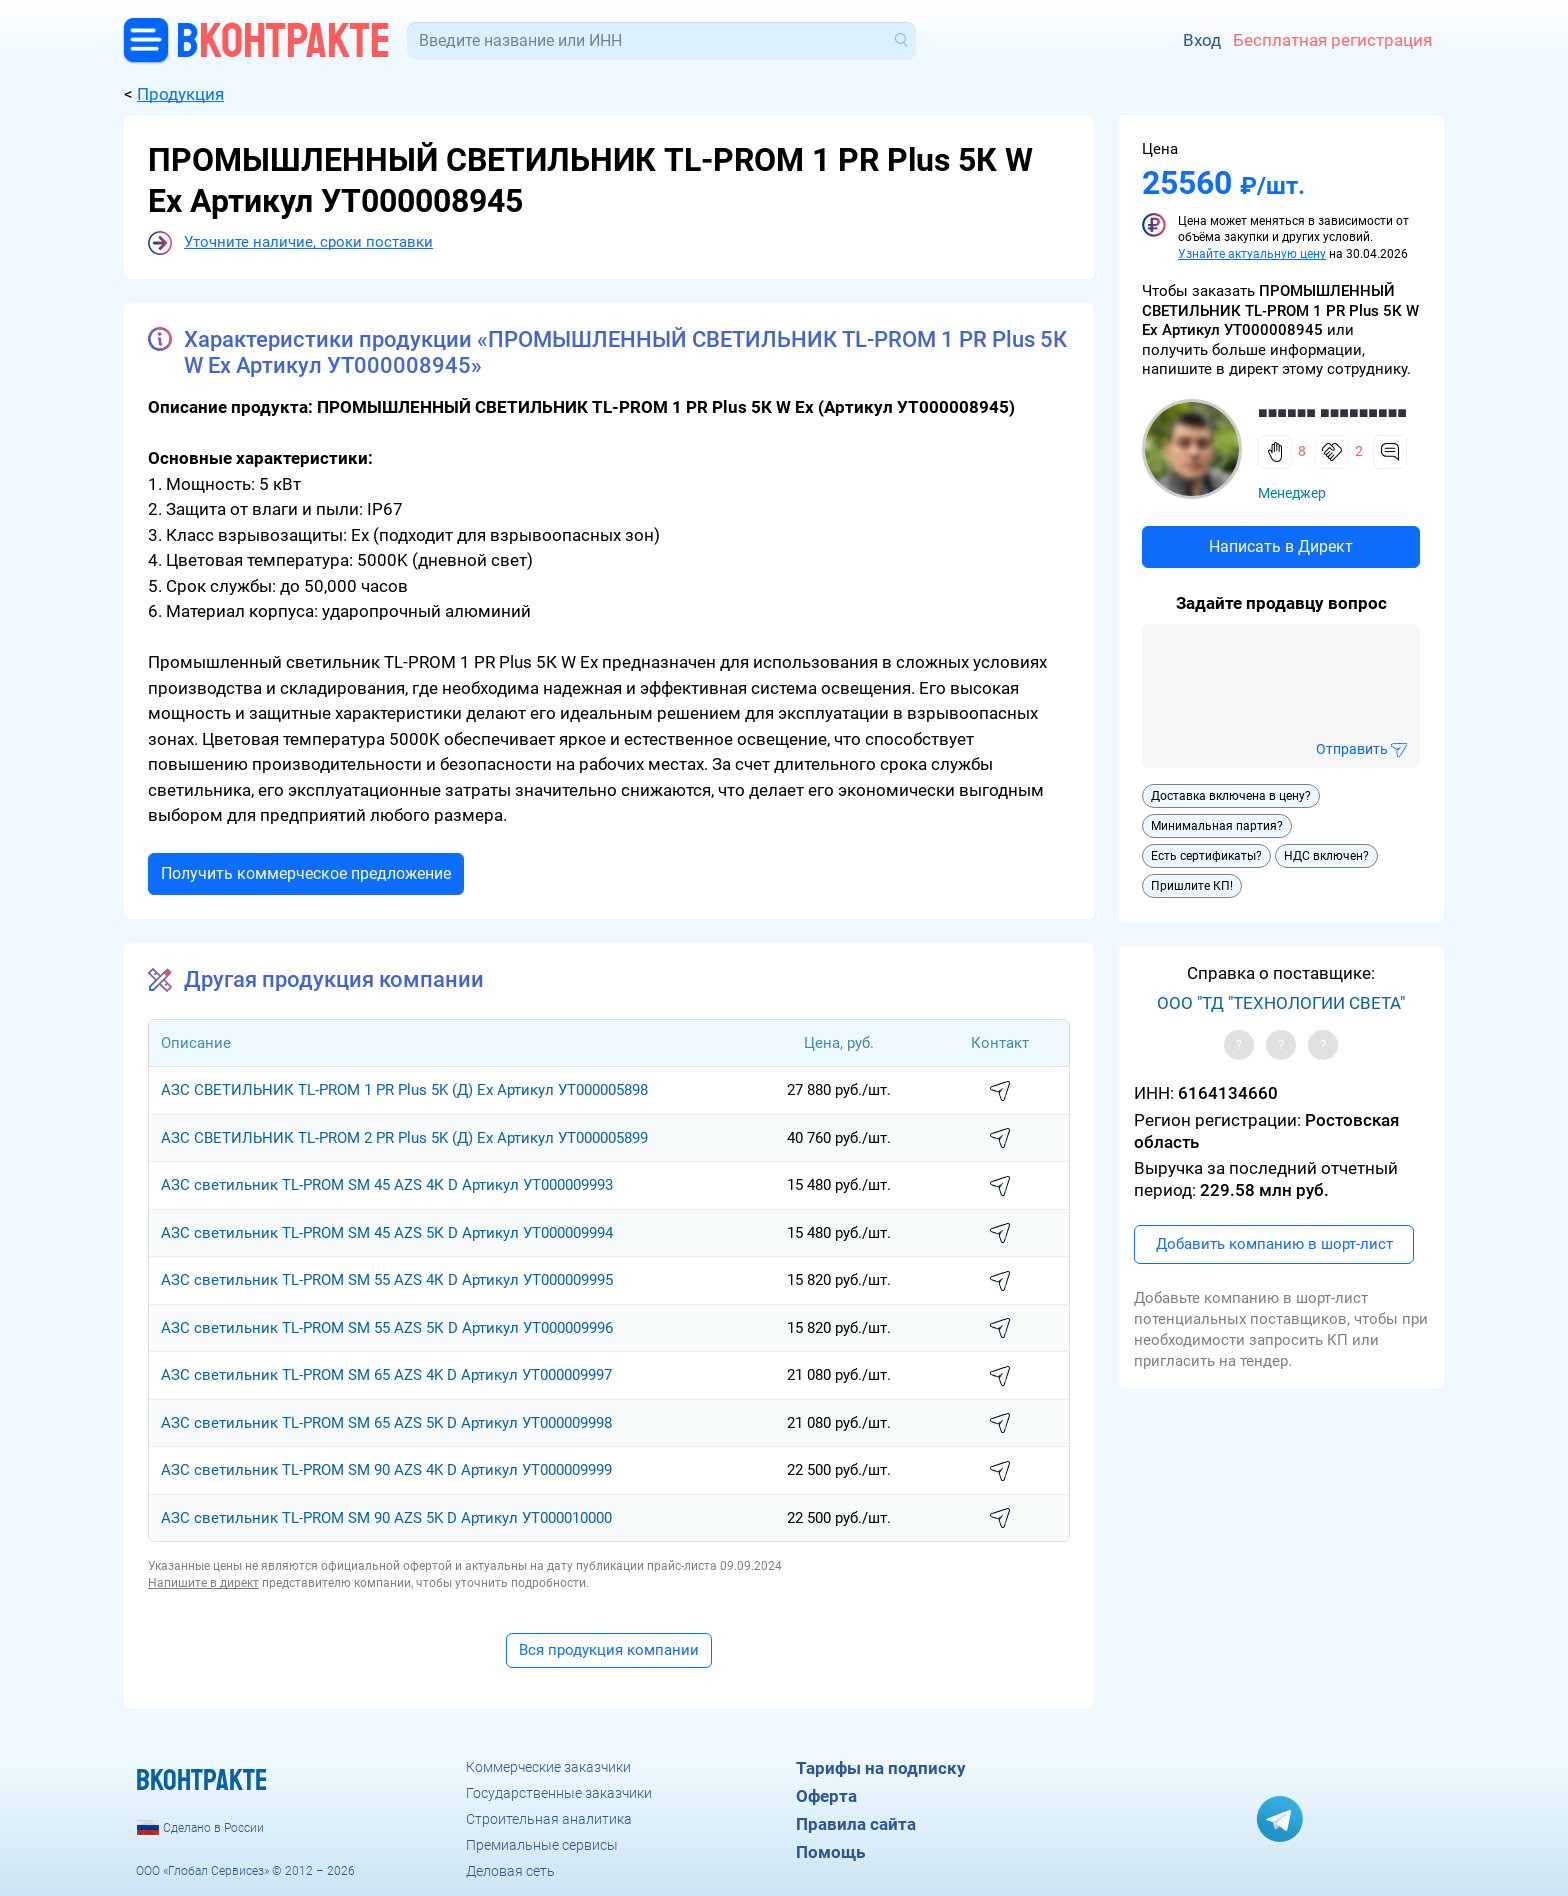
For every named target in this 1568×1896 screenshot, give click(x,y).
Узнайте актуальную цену (1252, 254)
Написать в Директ (1281, 546)
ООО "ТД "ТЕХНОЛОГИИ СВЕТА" (1281, 1003)
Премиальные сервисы (542, 1845)
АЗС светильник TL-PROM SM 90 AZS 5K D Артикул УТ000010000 (386, 1518)
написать (1000, 1092)
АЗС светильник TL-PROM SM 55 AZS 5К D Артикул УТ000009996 (387, 1328)
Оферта (826, 1796)
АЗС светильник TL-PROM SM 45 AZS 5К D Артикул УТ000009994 (387, 1233)
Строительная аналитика (549, 1819)
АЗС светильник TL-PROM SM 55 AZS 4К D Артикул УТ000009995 (387, 1280)
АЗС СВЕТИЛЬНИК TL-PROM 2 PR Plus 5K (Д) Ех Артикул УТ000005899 (404, 1138)
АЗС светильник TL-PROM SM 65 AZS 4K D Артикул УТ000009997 (386, 1375)
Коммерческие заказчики (548, 1767)
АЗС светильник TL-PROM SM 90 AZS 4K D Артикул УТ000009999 (386, 1470)
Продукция (180, 94)
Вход (1202, 40)
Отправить (1352, 749)
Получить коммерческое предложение (306, 873)
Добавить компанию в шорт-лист (1274, 1244)
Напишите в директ (203, 1583)
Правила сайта (856, 1824)
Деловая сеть (510, 1871)
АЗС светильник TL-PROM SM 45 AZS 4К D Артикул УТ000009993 (387, 1185)
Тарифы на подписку (881, 1768)
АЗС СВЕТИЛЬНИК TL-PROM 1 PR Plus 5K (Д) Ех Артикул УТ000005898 (404, 1090)
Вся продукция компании (609, 1650)
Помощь (830, 1852)
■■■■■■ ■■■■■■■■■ (1332, 412)
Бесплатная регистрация (1332, 40)
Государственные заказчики (559, 1793)
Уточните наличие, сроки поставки (308, 242)
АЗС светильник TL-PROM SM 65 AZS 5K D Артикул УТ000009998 (386, 1423)
